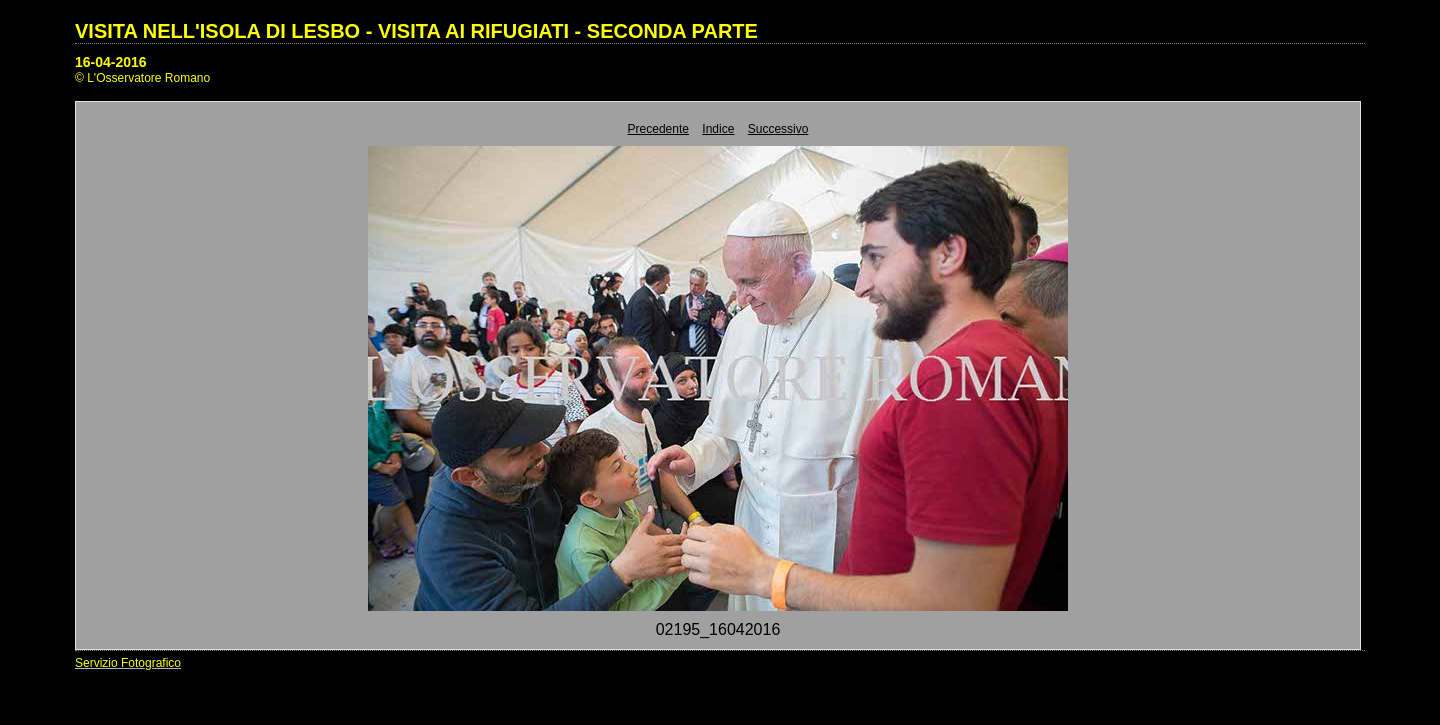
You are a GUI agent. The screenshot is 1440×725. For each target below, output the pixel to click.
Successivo (778, 129)
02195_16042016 (718, 629)
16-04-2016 (111, 62)
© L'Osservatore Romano (142, 78)
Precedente (658, 129)
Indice (718, 129)
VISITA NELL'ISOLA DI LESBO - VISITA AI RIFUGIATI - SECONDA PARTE (416, 31)
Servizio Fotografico (128, 663)
